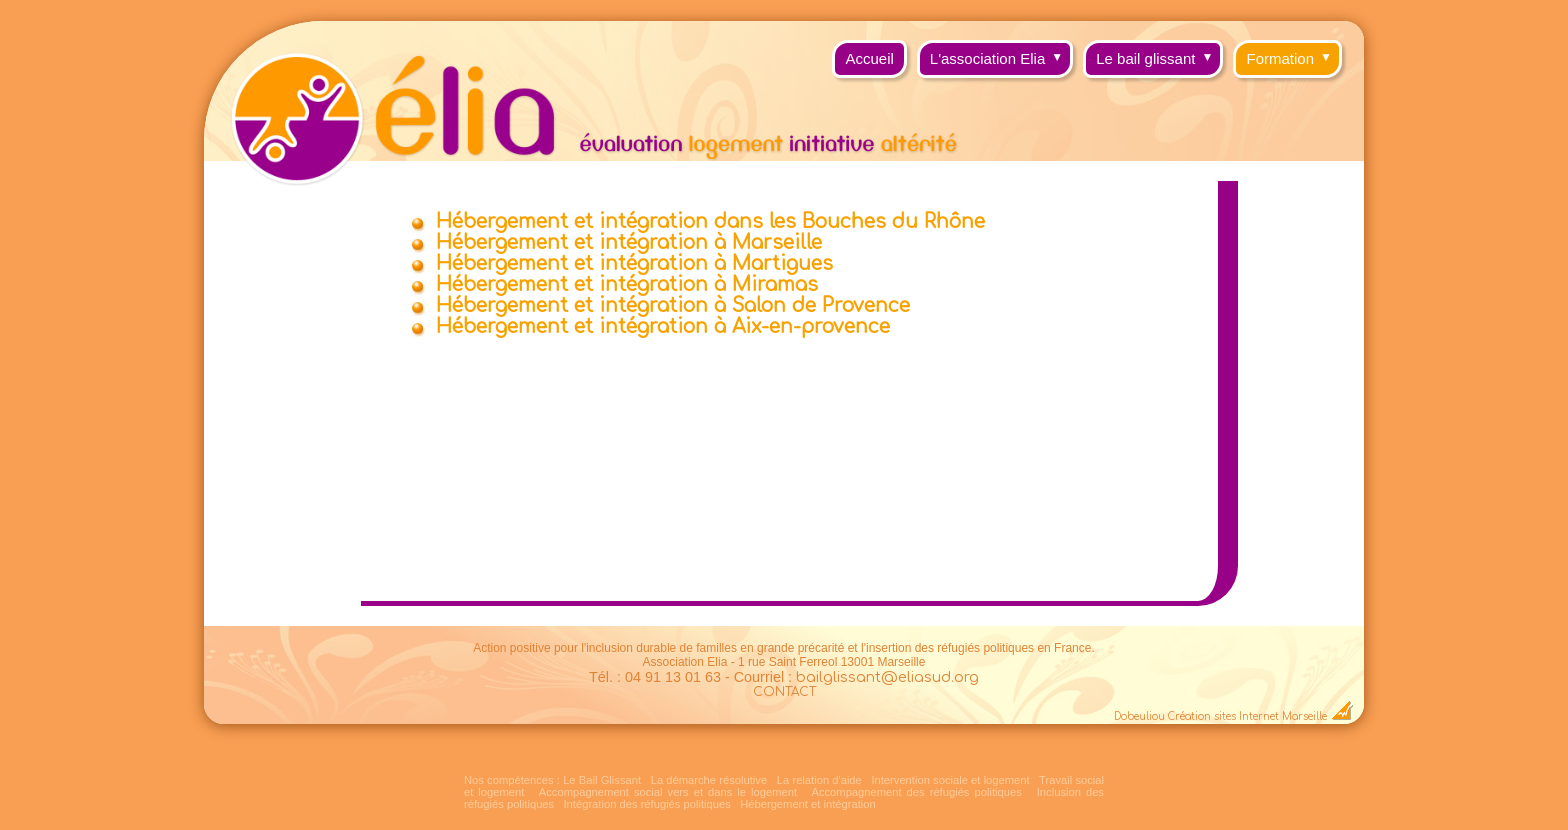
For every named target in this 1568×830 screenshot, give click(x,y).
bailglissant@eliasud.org (887, 677)
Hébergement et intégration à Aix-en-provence (663, 326)
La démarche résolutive (709, 780)
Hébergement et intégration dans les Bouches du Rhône (710, 221)
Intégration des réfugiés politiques (647, 804)
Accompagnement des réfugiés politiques (916, 792)
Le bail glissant (1159, 53)
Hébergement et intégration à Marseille (629, 242)
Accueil (869, 58)
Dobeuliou (1139, 716)
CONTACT (784, 692)
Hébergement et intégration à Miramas (627, 284)
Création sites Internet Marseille (1247, 716)
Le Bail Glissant (602, 780)
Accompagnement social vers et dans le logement (668, 792)
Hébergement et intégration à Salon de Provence (673, 305)
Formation (1294, 53)
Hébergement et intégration (808, 804)
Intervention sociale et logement (950, 780)
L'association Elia (1001, 53)
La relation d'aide (819, 780)
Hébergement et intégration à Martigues (634, 263)
